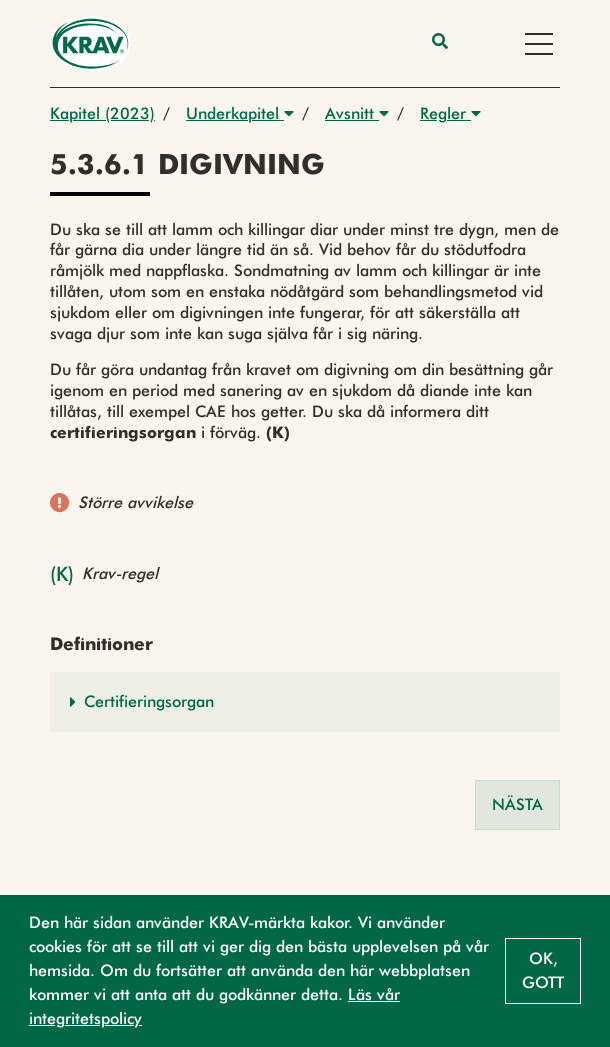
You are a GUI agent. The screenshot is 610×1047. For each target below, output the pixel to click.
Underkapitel (240, 113)
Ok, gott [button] (543, 970)
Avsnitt (357, 113)
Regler (450, 113)
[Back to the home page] (90, 43)
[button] (305, 701)
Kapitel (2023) (102, 113)
